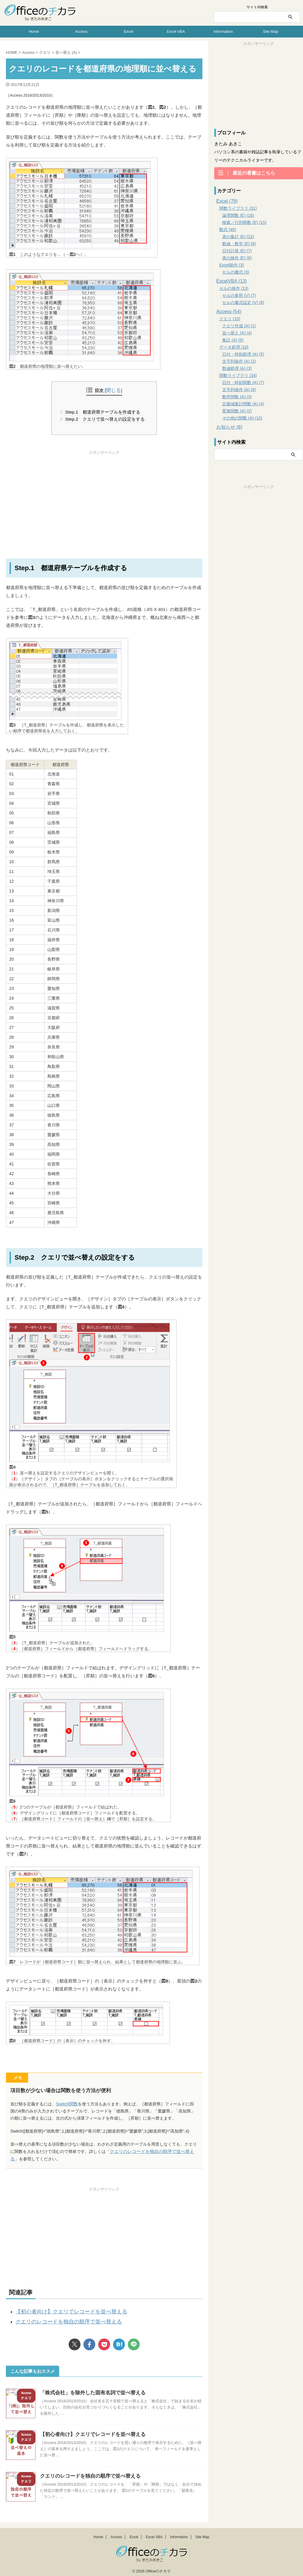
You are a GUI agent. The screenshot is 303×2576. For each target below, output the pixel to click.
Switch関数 (66, 2103)
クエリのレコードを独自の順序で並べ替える (151, 2150)
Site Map (270, 31)
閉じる (113, 390)
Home (34, 31)
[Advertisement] (104, 496)
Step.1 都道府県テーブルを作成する (102, 411)
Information (223, 31)
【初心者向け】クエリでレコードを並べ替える (62, 2309)
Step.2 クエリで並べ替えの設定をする (104, 418)
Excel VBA (176, 31)
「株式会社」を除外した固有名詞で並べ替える (89, 2388)
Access (81, 31)
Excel (128, 31)
